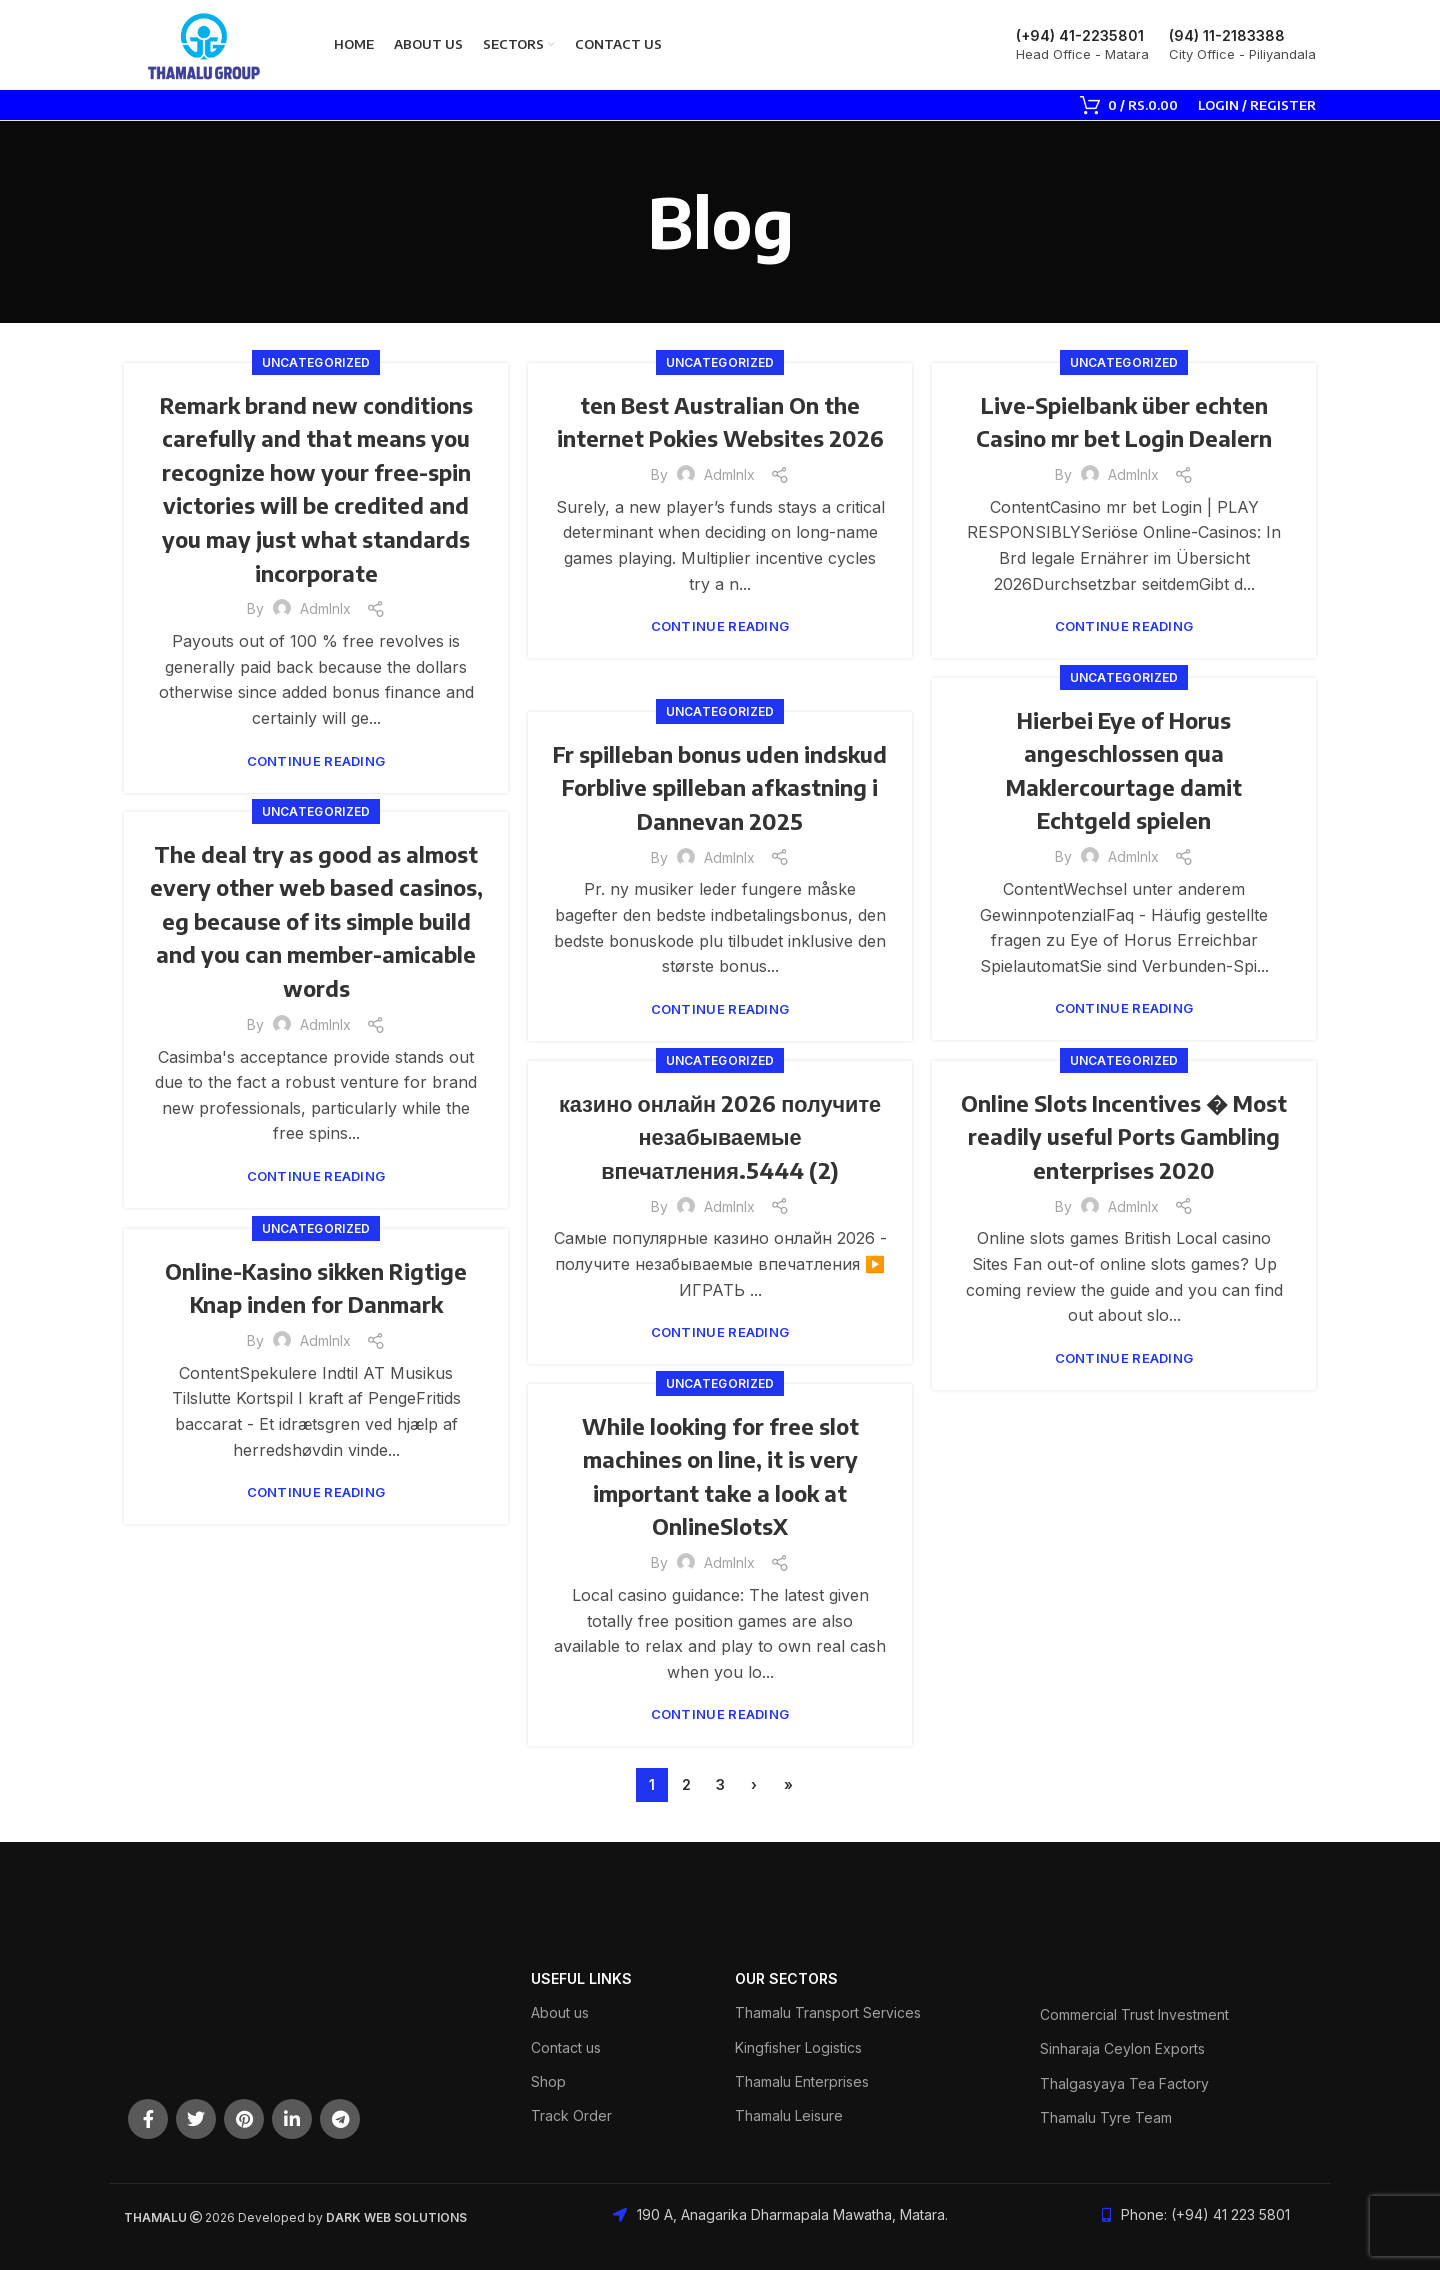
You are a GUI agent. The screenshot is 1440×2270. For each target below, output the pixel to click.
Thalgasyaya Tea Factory (1124, 2083)
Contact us (566, 2047)
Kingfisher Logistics (798, 2047)
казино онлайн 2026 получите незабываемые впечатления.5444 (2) (719, 1135)
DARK (343, 2217)
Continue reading (316, 761)
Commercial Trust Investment (1134, 2014)
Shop (548, 2081)
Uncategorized (316, 362)
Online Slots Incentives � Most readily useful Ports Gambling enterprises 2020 (1124, 1135)
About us (560, 2012)
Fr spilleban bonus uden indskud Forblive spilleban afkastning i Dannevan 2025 (720, 786)
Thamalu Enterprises (802, 2081)
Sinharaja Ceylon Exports (1122, 2048)
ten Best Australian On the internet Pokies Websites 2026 (720, 437)
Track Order (571, 2115)
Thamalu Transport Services (828, 2012)
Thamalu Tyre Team (1106, 2117)
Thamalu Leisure (789, 2115)
